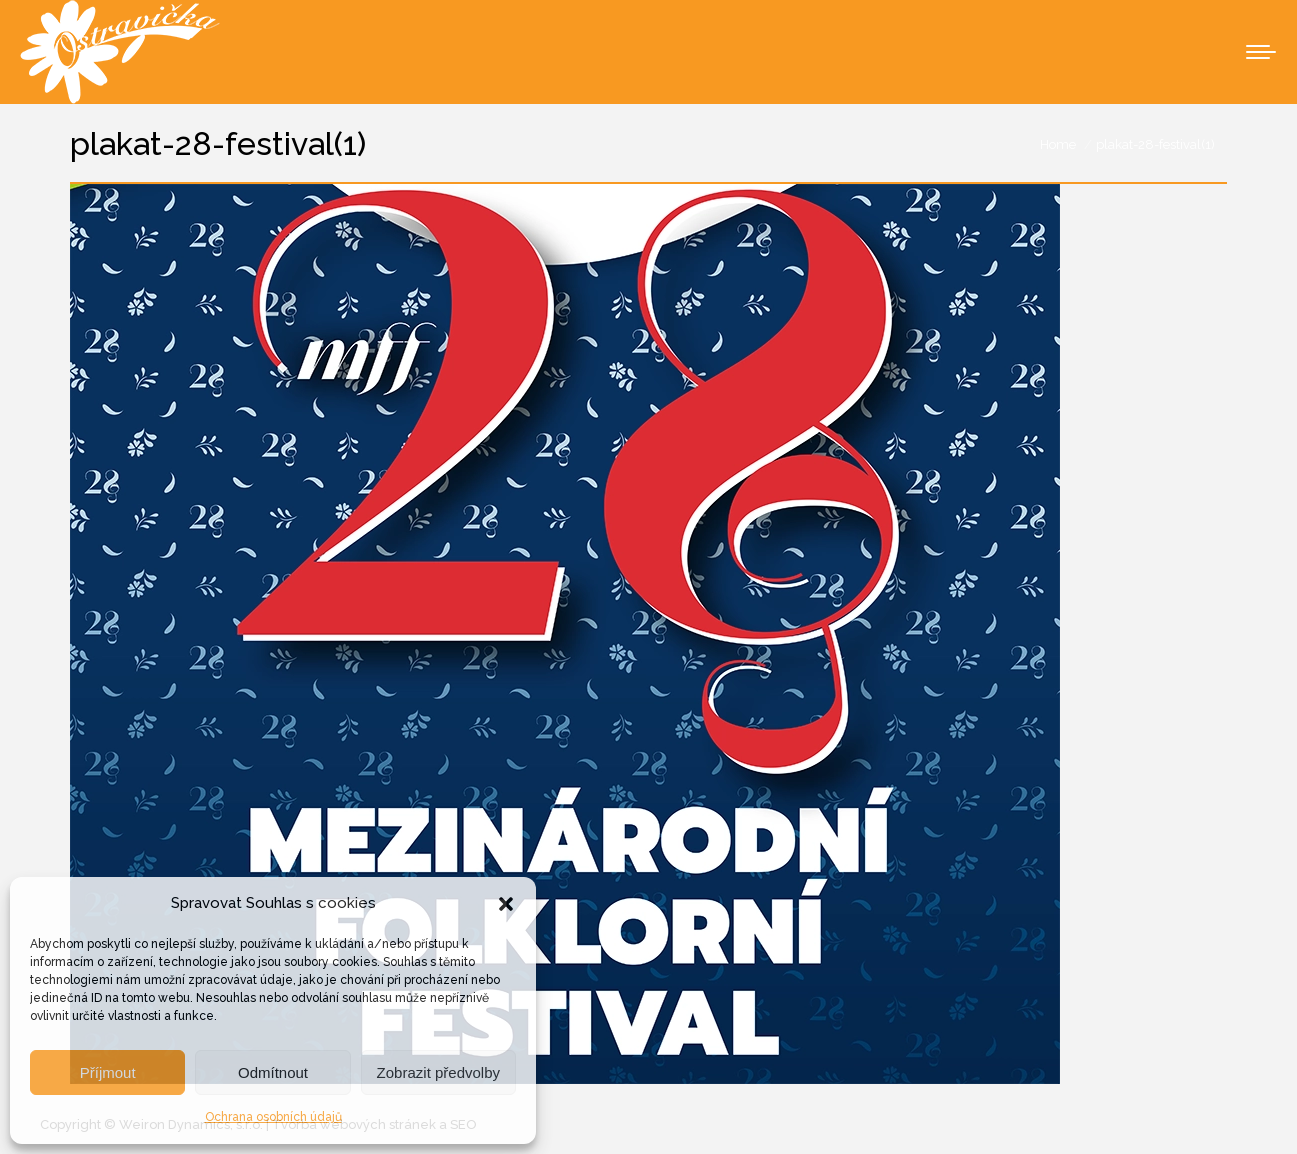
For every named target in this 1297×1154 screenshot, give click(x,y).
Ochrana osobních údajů (273, 1117)
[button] (506, 904)
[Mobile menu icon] (1261, 52)
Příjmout (108, 1072)
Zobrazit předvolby (438, 1072)
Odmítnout (273, 1072)
